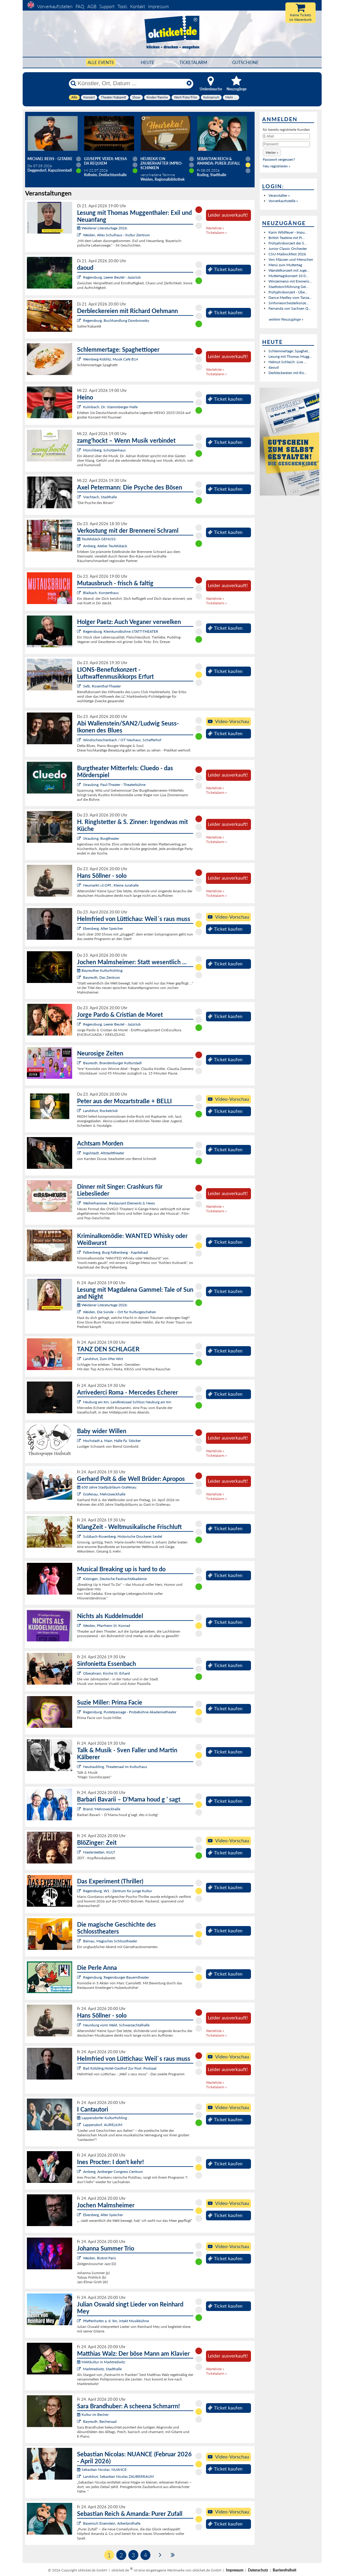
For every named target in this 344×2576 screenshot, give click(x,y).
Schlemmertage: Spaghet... (289, 351)
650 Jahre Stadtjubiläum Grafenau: (107, 1487)
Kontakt (137, 6)
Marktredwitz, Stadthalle (102, 2369)
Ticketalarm (193, 62)
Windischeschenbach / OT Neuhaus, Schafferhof (122, 740)
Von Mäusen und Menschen (290, 259)
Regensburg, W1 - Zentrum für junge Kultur (117, 1891)
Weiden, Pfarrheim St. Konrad (106, 1625)
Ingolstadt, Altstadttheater (103, 1153)
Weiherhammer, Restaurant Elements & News (119, 1203)
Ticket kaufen (225, 269)
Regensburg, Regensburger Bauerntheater (116, 1977)
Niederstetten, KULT (99, 1852)
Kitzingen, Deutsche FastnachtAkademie (115, 1578)
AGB (91, 6)
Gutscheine (245, 62)
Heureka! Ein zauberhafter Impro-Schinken (161, 163)
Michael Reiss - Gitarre (49, 159)
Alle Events (101, 62)
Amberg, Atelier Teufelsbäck (105, 546)
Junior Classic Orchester (287, 248)
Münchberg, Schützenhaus (104, 450)
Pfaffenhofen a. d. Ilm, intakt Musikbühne (116, 2321)
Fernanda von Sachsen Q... (289, 308)
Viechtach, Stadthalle (100, 497)
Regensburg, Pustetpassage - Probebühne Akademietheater (129, 1712)
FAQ (80, 6)
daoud (273, 367)
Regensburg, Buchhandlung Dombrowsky (116, 320)
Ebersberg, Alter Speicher (103, 928)
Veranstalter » (279, 195)
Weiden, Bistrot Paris (99, 2258)
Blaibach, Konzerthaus (101, 592)
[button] (272, 152)
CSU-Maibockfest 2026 (287, 254)
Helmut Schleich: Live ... (287, 362)
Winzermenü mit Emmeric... (290, 281)
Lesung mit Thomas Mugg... (290, 356)
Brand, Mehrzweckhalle (101, 1809)
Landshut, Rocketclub (100, 1110)
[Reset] (189, 83)
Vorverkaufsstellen (54, 6)
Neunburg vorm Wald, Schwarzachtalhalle (116, 2025)
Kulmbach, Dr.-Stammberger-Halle (110, 407)
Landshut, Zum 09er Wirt (103, 1358)
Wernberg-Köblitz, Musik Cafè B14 (110, 359)
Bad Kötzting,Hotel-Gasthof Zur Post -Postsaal (119, 2068)
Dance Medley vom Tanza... (290, 297)
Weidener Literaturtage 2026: (102, 228)
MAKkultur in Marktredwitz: (101, 2362)
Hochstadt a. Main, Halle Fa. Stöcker (112, 1440)
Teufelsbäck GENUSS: (97, 539)
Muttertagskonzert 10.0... (288, 275)
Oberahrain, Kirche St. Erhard (106, 1673)
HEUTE (147, 62)
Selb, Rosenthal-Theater (102, 686)
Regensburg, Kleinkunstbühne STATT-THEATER (120, 631)
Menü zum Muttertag (285, 265)
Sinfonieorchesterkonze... (288, 303)
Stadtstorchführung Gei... (288, 286)
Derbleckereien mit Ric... (287, 372)
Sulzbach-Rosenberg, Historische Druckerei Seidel (122, 1536)
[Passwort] (286, 144)
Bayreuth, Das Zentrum (101, 977)
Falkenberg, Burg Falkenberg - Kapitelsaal (115, 1252)
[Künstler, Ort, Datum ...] (131, 83)
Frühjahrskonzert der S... (287, 243)
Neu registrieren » (276, 166)
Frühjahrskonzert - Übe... (287, 292)
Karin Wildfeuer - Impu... (287, 232)
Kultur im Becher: (93, 2414)
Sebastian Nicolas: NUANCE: (102, 2469)
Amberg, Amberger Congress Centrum (113, 2171)
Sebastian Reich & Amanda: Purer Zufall (218, 161)
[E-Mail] (286, 136)
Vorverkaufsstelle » (283, 201)
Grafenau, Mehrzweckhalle (104, 1494)
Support (106, 6)
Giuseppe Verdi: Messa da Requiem (105, 161)
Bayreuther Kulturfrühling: (100, 970)
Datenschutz (258, 2570)
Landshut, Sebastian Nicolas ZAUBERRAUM (118, 2476)
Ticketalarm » (216, 232)
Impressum (158, 6)
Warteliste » (215, 228)
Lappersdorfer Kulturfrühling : (103, 2117)
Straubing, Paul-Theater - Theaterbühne (114, 784)
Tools (122, 6)
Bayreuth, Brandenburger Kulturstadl (112, 1063)
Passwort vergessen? (279, 159)
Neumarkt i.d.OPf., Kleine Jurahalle (111, 885)
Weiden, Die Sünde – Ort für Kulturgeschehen (119, 1312)
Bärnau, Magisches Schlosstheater (110, 1941)
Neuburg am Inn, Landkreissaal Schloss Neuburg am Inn (127, 1402)
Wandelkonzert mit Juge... (288, 270)
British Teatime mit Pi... (286, 237)
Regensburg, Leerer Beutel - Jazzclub (112, 277)
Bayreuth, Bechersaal (100, 2421)
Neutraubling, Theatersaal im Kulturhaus (115, 1766)
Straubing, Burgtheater (101, 838)
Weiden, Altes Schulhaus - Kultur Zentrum (116, 235)
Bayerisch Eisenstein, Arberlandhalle (111, 2523)
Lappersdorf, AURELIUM (102, 2124)
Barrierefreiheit (284, 2570)
